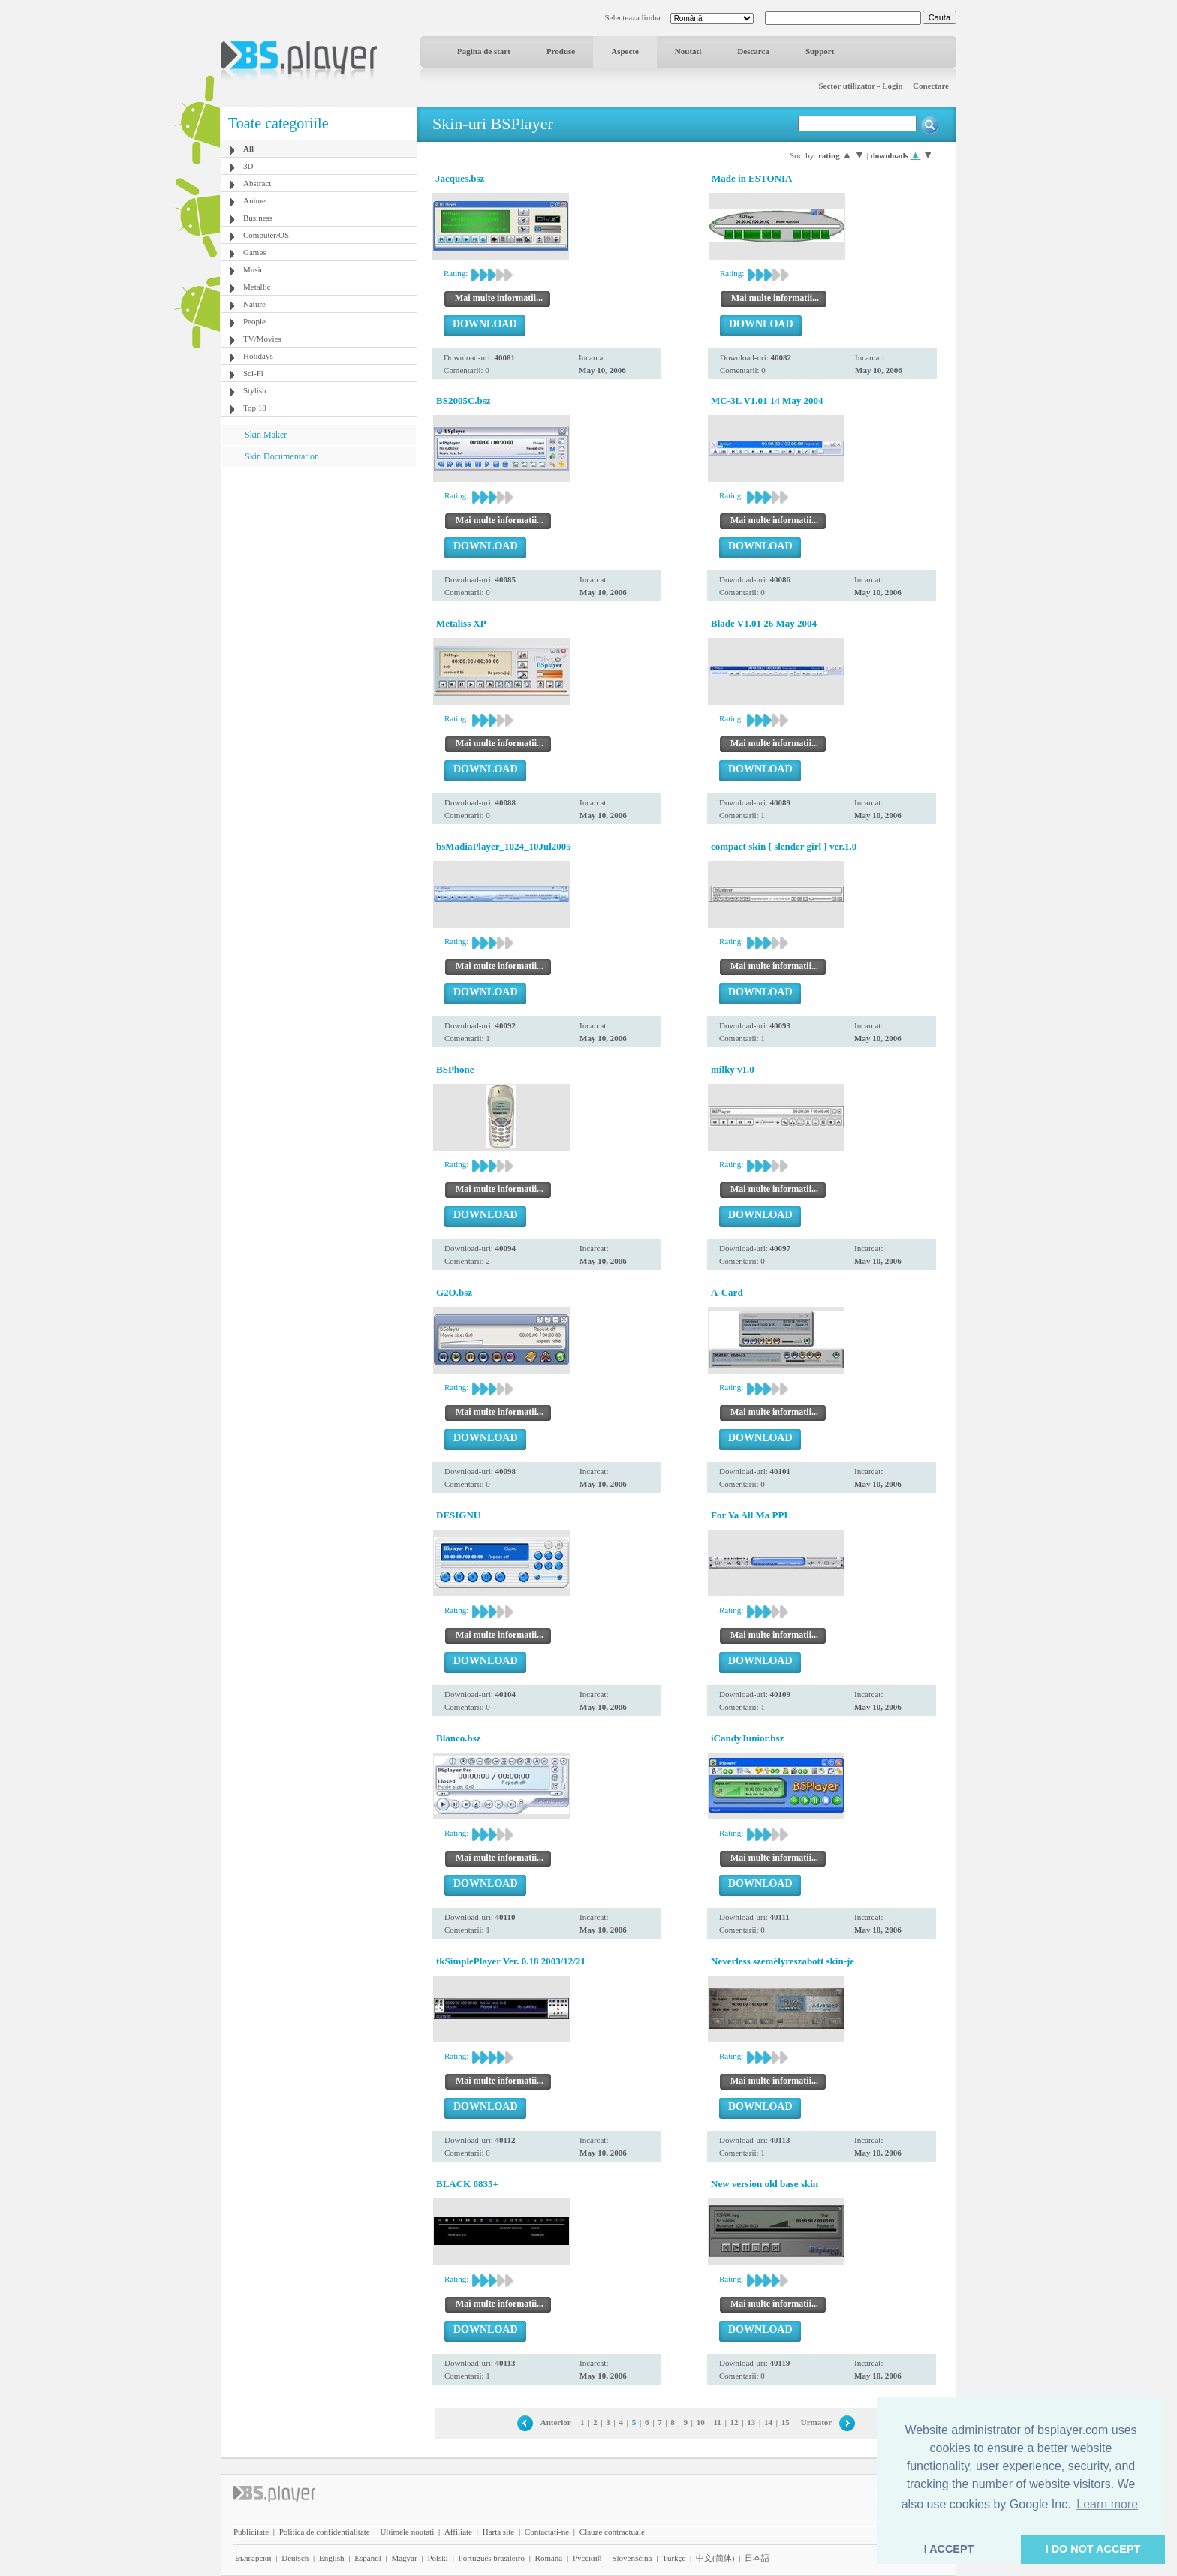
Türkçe (673, 2557)
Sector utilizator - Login (860, 85)
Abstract (257, 183)
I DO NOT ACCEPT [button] (1093, 2549)
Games (254, 252)
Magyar (404, 2557)
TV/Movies (262, 338)
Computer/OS (266, 234)
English (332, 2557)
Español (367, 2557)
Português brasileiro (492, 2557)
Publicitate (251, 2531)
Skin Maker (266, 434)
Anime (254, 200)
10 (701, 2422)
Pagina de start (483, 51)
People (254, 321)
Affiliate (458, 2531)
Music (253, 269)
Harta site (498, 2531)
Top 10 (254, 407)
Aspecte (625, 51)
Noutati (688, 51)
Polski (437, 2557)
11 (717, 2422)
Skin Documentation (282, 456)
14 (768, 2422)
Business (257, 217)
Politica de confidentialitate (324, 2531)
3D (248, 165)
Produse (560, 51)
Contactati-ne (547, 2531)
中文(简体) (715, 2557)
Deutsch (295, 2557)
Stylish (254, 390)
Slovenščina (632, 2557)
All (248, 148)
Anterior (555, 2422)
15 (785, 2422)
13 (751, 2422)
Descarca (753, 51)
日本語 (757, 2557)
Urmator (816, 2422)
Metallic (257, 286)
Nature (254, 303)
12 (734, 2422)
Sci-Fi (253, 373)
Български (253, 2557)
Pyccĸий (587, 2557)
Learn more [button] (1107, 2504)
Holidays (258, 355)
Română (549, 2557)
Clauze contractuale (612, 2531)
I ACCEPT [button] (949, 2549)
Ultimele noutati (407, 2531)
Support (820, 51)
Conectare (931, 85)
